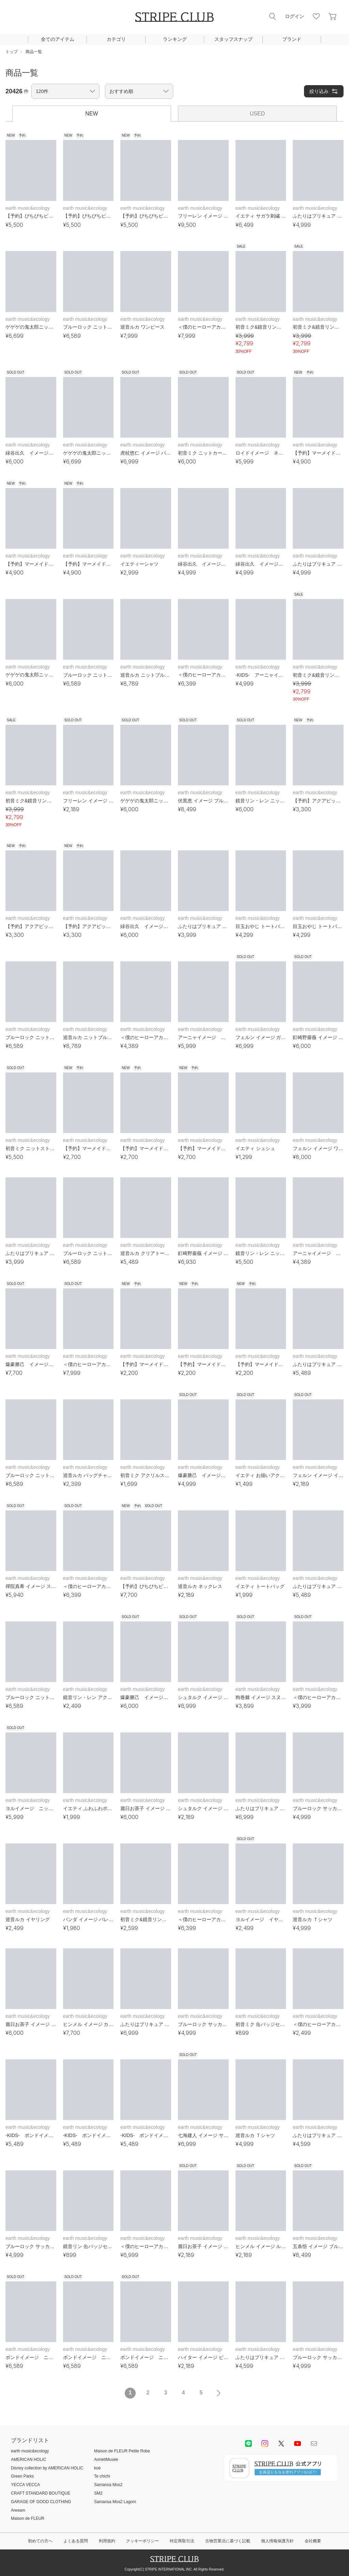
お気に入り (316, 16)
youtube (297, 2443)
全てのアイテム (57, 39)
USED (257, 113)
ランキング (175, 39)
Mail (314, 2443)
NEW (91, 113)
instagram (265, 2443)
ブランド (291, 39)
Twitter (281, 2443)
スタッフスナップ (233, 39)
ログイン (294, 16)
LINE (248, 2443)
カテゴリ (116, 39)
